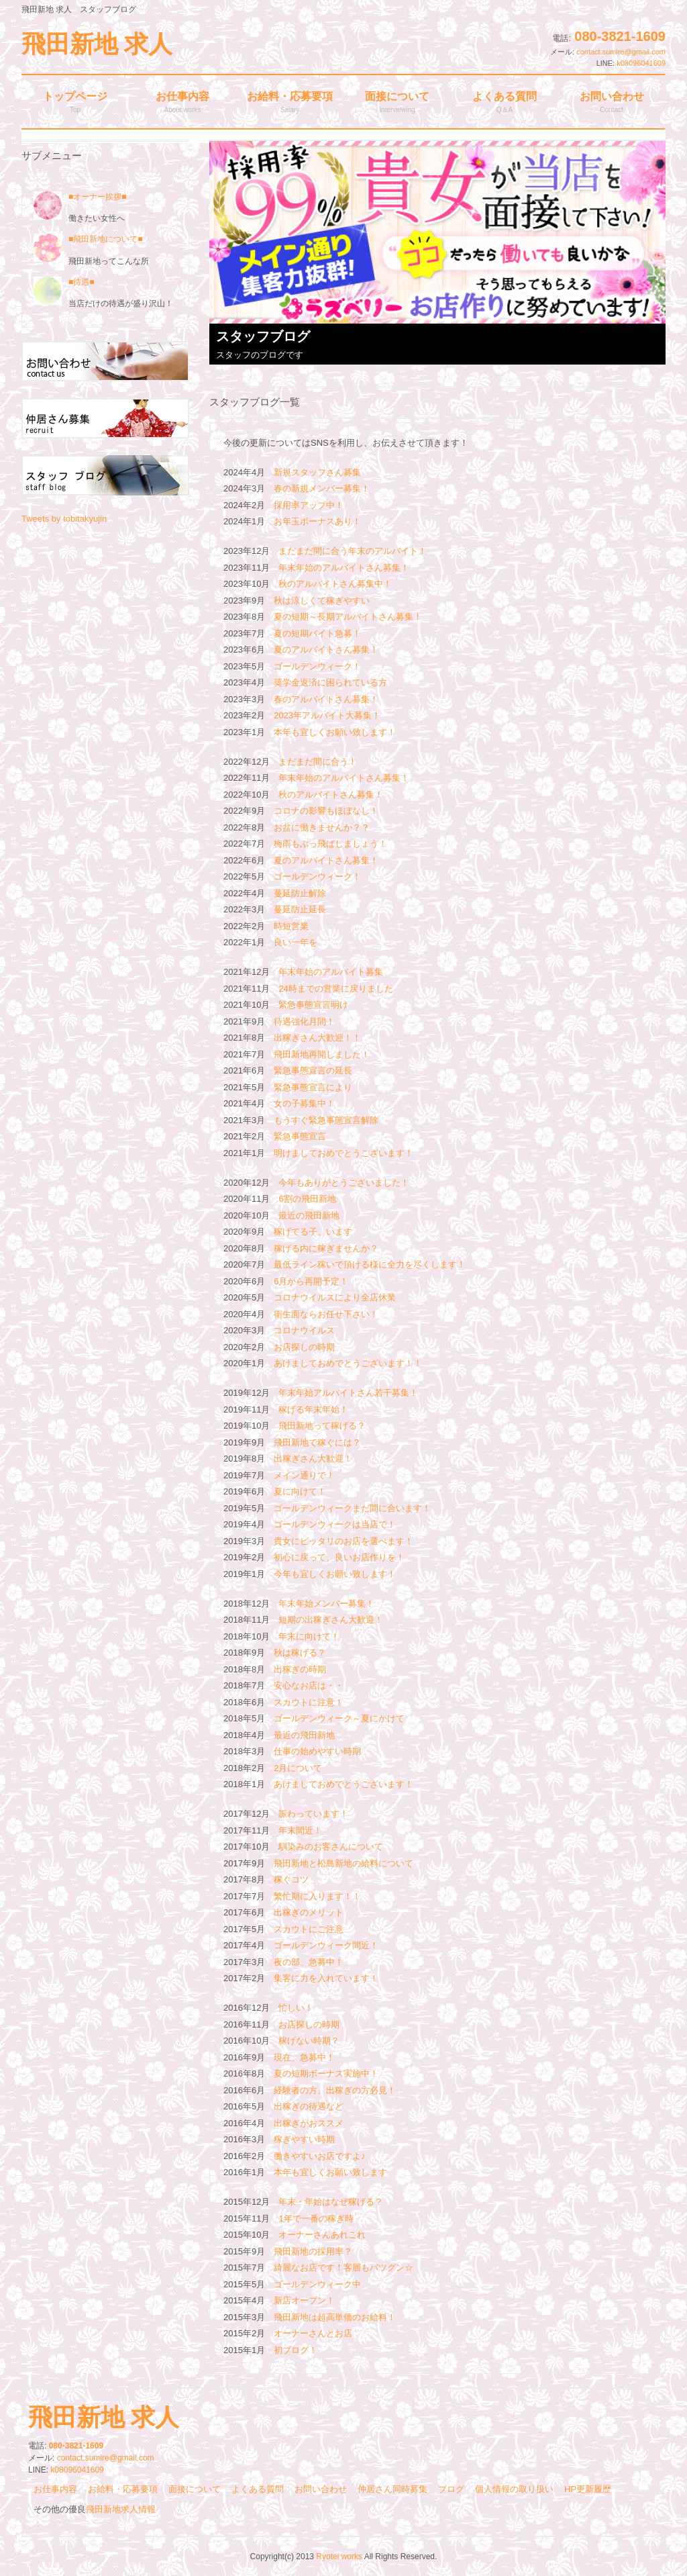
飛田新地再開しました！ (322, 1054)
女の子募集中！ (304, 1103)
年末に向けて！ (308, 1636)
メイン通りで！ (304, 1475)
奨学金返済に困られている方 (330, 682)
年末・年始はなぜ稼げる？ (330, 2202)
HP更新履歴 (587, 2489)
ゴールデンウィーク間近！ (326, 1945)
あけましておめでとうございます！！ (348, 1363)
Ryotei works (339, 2556)
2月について (298, 1768)
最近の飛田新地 (308, 1215)
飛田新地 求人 (96, 44)
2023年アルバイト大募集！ (327, 715)
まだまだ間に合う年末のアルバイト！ (352, 551)
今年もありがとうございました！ (343, 1183)
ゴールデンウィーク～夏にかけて (339, 1718)
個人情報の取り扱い (514, 2489)
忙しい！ (295, 2008)
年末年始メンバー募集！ (326, 1604)
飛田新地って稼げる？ (322, 1426)
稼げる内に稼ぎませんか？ (326, 1248)
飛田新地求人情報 (121, 2509)
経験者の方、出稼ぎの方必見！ (335, 2090)
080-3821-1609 (620, 36)
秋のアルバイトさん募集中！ (335, 584)
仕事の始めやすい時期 (317, 1751)
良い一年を (295, 942)
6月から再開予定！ (311, 1281)
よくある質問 (257, 2489)
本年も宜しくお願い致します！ (335, 732)
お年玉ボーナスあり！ (317, 521)
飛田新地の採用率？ (313, 2251)
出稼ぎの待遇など (309, 2106)
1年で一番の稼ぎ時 (315, 2218)
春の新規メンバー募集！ (322, 488)
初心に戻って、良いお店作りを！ (339, 1557)
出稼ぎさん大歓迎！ (313, 1458)
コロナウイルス (304, 1330)
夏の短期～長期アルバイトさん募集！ (348, 617)
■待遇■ (81, 282)
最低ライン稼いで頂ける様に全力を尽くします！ (370, 1264)
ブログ (451, 2489)
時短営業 (291, 926)
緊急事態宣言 (300, 1136)
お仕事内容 (55, 2489)
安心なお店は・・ (309, 1685)
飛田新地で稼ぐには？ (317, 1442)
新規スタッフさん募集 (317, 472)
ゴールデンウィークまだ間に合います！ (352, 1508)
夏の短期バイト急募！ (317, 633)
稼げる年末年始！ (313, 1409)
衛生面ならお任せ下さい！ (326, 1314)
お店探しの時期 (304, 1347)
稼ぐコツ (291, 1879)
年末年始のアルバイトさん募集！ (343, 568)
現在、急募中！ (304, 2057)
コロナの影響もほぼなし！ (326, 811)
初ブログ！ (295, 2350)
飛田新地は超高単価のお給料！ (335, 2317)
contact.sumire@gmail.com (621, 52)
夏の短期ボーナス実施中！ (326, 2073)
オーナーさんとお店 (313, 2333)
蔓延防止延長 (300, 909)
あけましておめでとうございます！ (343, 1784)
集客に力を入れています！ (326, 1978)
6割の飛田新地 (306, 1199)
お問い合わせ (321, 2489)
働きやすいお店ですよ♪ (320, 2156)
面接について (194, 2489)
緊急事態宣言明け (313, 1005)
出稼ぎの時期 (300, 1669)
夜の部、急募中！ (309, 1962)
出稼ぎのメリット (309, 1912)
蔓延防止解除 (300, 893)
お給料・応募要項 (123, 2489)
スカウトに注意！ (309, 1702)
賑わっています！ (313, 1814)
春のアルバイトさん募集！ (326, 699)
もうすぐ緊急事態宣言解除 (326, 1120)
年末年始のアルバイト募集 (330, 972)
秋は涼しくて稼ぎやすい (322, 600)
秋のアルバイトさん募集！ (330, 795)
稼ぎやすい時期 (304, 2139)
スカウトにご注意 (309, 1929)
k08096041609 (641, 63)
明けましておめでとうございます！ (343, 1153)
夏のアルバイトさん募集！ (326, 650)
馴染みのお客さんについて (330, 1847)
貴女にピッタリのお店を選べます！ (343, 1541)
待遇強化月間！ (304, 1021)
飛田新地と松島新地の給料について (343, 1863)
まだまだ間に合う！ (317, 762)
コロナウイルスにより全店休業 (335, 1297)
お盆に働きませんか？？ (322, 827)
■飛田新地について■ (105, 239)
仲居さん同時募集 (392, 2489)
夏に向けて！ (300, 1491)
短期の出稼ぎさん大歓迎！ (330, 1620)
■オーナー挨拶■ (80, 196)
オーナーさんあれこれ (322, 2235)
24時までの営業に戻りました (335, 989)
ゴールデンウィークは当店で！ (335, 1524)
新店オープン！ (304, 2300)
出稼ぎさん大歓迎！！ (317, 1038)
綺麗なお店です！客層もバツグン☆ (343, 2267)
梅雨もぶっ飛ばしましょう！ (330, 844)
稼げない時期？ (308, 2041)
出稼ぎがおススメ (309, 2123)
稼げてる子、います (313, 1232)
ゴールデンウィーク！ (317, 666)
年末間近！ (300, 1830)
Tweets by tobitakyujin (64, 519)
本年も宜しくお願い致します (330, 2172)
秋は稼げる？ (300, 1653)
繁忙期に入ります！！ (317, 1896)
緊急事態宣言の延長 (313, 1070)
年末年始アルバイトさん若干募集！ (348, 1393)
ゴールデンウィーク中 (317, 2284)
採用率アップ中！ (309, 505)
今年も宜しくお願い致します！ (335, 1574)
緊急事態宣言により (313, 1087)
